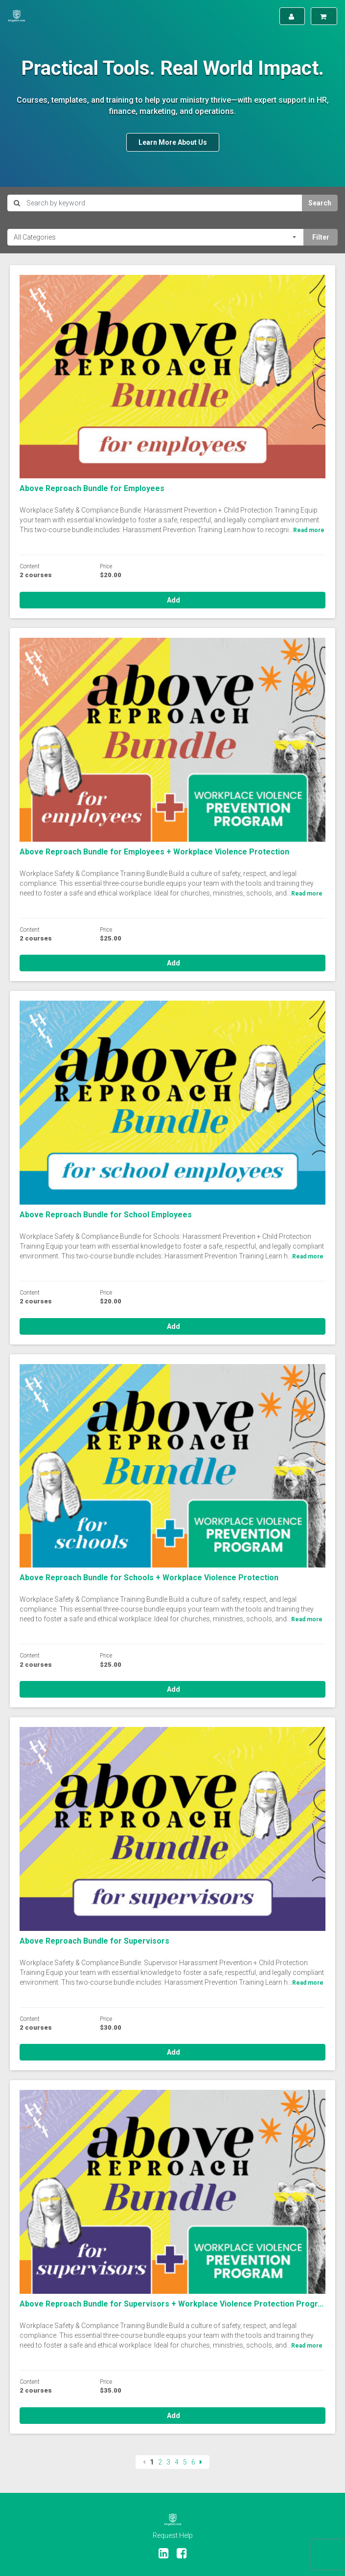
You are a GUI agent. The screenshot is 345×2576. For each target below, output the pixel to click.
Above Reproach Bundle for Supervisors (94, 1941)
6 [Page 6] (193, 2462)
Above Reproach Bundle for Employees (92, 488)
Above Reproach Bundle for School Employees (106, 1214)
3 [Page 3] (168, 2462)
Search (319, 203)
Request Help (173, 2535)
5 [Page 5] (185, 2462)
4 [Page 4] (177, 2462)
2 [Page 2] (160, 2462)
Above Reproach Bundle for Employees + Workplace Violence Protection (154, 851)
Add (172, 600)
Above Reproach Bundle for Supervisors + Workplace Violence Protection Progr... (171, 2303)
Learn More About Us (172, 142)
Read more (308, 530)
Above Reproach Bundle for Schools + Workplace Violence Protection (149, 1577)
